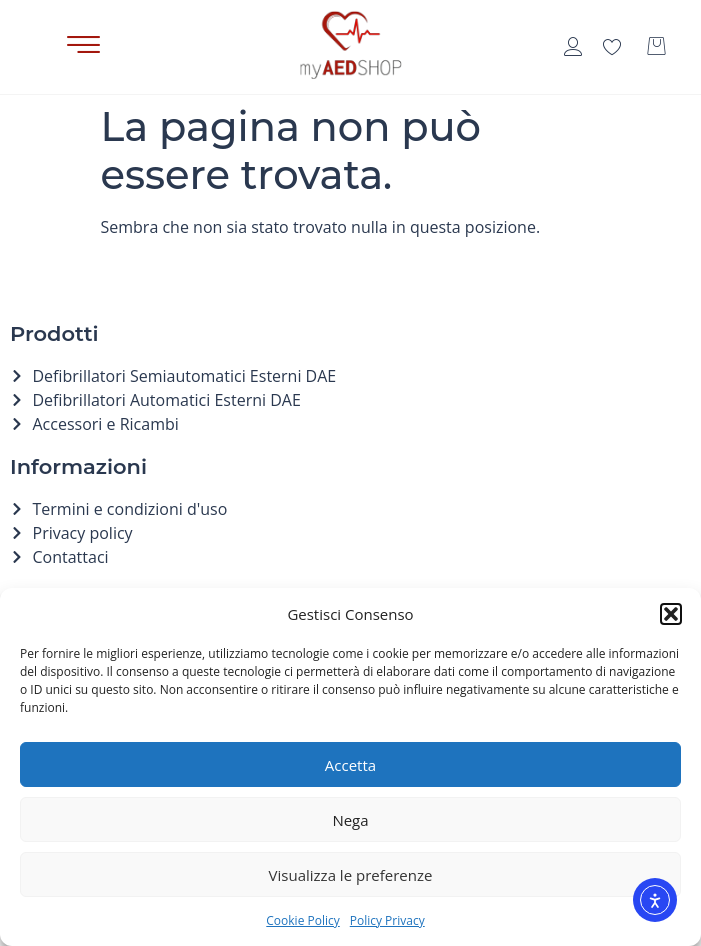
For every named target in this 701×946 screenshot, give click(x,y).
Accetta (350, 765)
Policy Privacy (387, 920)
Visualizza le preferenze (351, 875)
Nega (350, 820)
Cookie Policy (302, 920)
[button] (671, 614)
